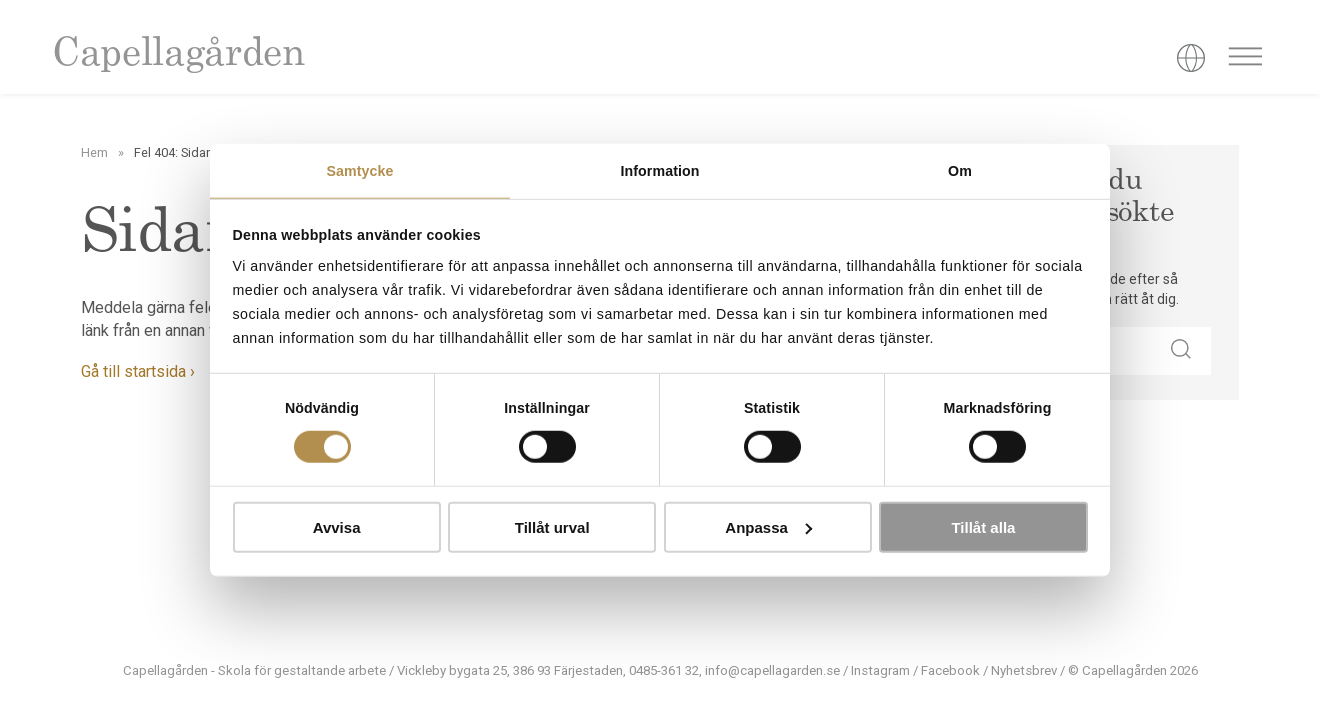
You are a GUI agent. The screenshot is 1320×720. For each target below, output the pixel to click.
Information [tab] (659, 171)
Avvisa (337, 527)
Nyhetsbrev (1024, 670)
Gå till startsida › (138, 371)
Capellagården (178, 55)
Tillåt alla (983, 527)
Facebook (950, 670)
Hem (94, 152)
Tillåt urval (552, 527)
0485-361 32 (664, 670)
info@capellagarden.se (772, 670)
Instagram (880, 670)
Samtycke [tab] (359, 171)
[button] (1181, 351)
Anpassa (768, 527)
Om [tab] (960, 171)
